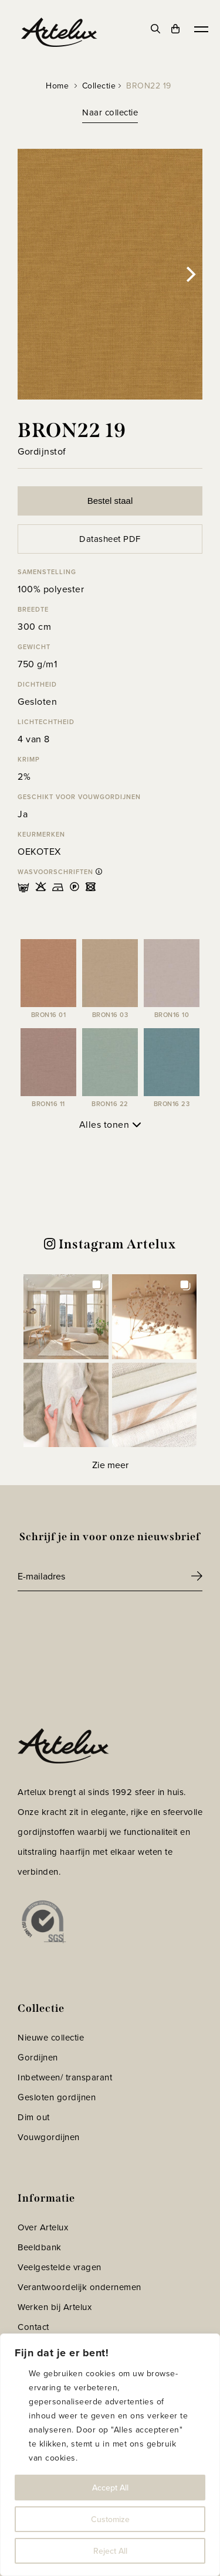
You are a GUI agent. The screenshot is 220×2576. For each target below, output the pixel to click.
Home (57, 86)
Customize (110, 2519)
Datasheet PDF (110, 539)
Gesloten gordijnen (57, 2097)
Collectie (99, 86)
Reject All (110, 2551)
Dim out (34, 2117)
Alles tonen (110, 1124)
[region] (110, 2454)
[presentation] (107, 1623)
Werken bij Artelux (55, 2307)
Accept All (110, 2487)
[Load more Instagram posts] (110, 1465)
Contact (33, 2327)
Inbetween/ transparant (65, 2077)
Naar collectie (110, 112)
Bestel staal (110, 501)
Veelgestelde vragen (59, 2267)
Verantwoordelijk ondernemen (79, 2287)
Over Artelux (43, 2227)
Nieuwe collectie (51, 2037)
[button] (66, 1316)
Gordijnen (38, 2057)
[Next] (189, 274)
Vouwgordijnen (49, 2137)
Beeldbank (40, 2247)
